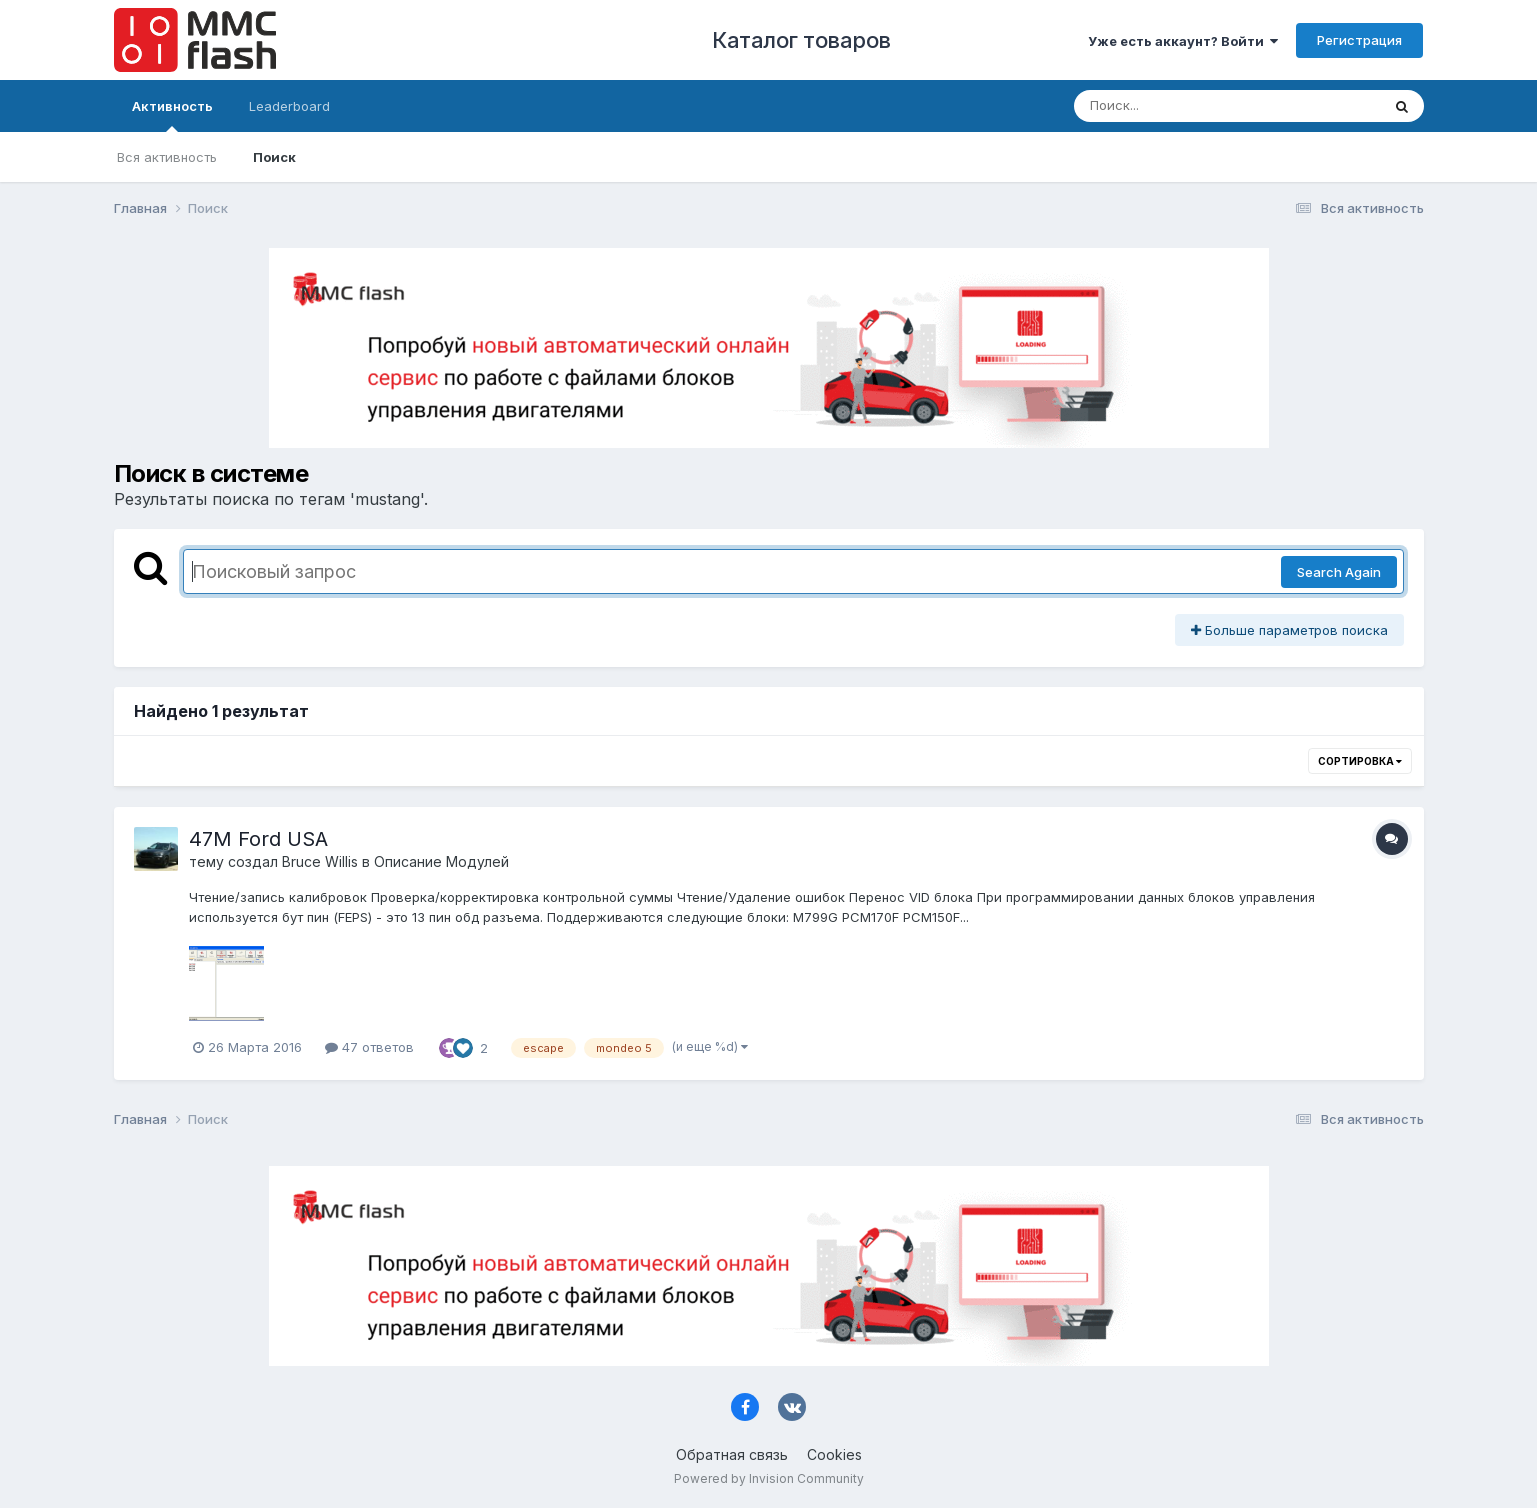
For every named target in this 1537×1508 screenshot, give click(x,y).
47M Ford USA (258, 839)
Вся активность (167, 157)
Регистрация (1359, 40)
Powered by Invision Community (769, 1478)
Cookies (834, 1454)
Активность (172, 115)
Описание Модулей (441, 861)
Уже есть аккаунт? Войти (1183, 41)
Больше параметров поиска (1289, 630)
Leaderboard (289, 106)
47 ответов (369, 1047)
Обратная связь (732, 1454)
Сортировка (1360, 761)
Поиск (274, 157)
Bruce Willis (320, 861)
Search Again (1339, 572)
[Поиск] (1189, 106)
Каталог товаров (801, 40)
